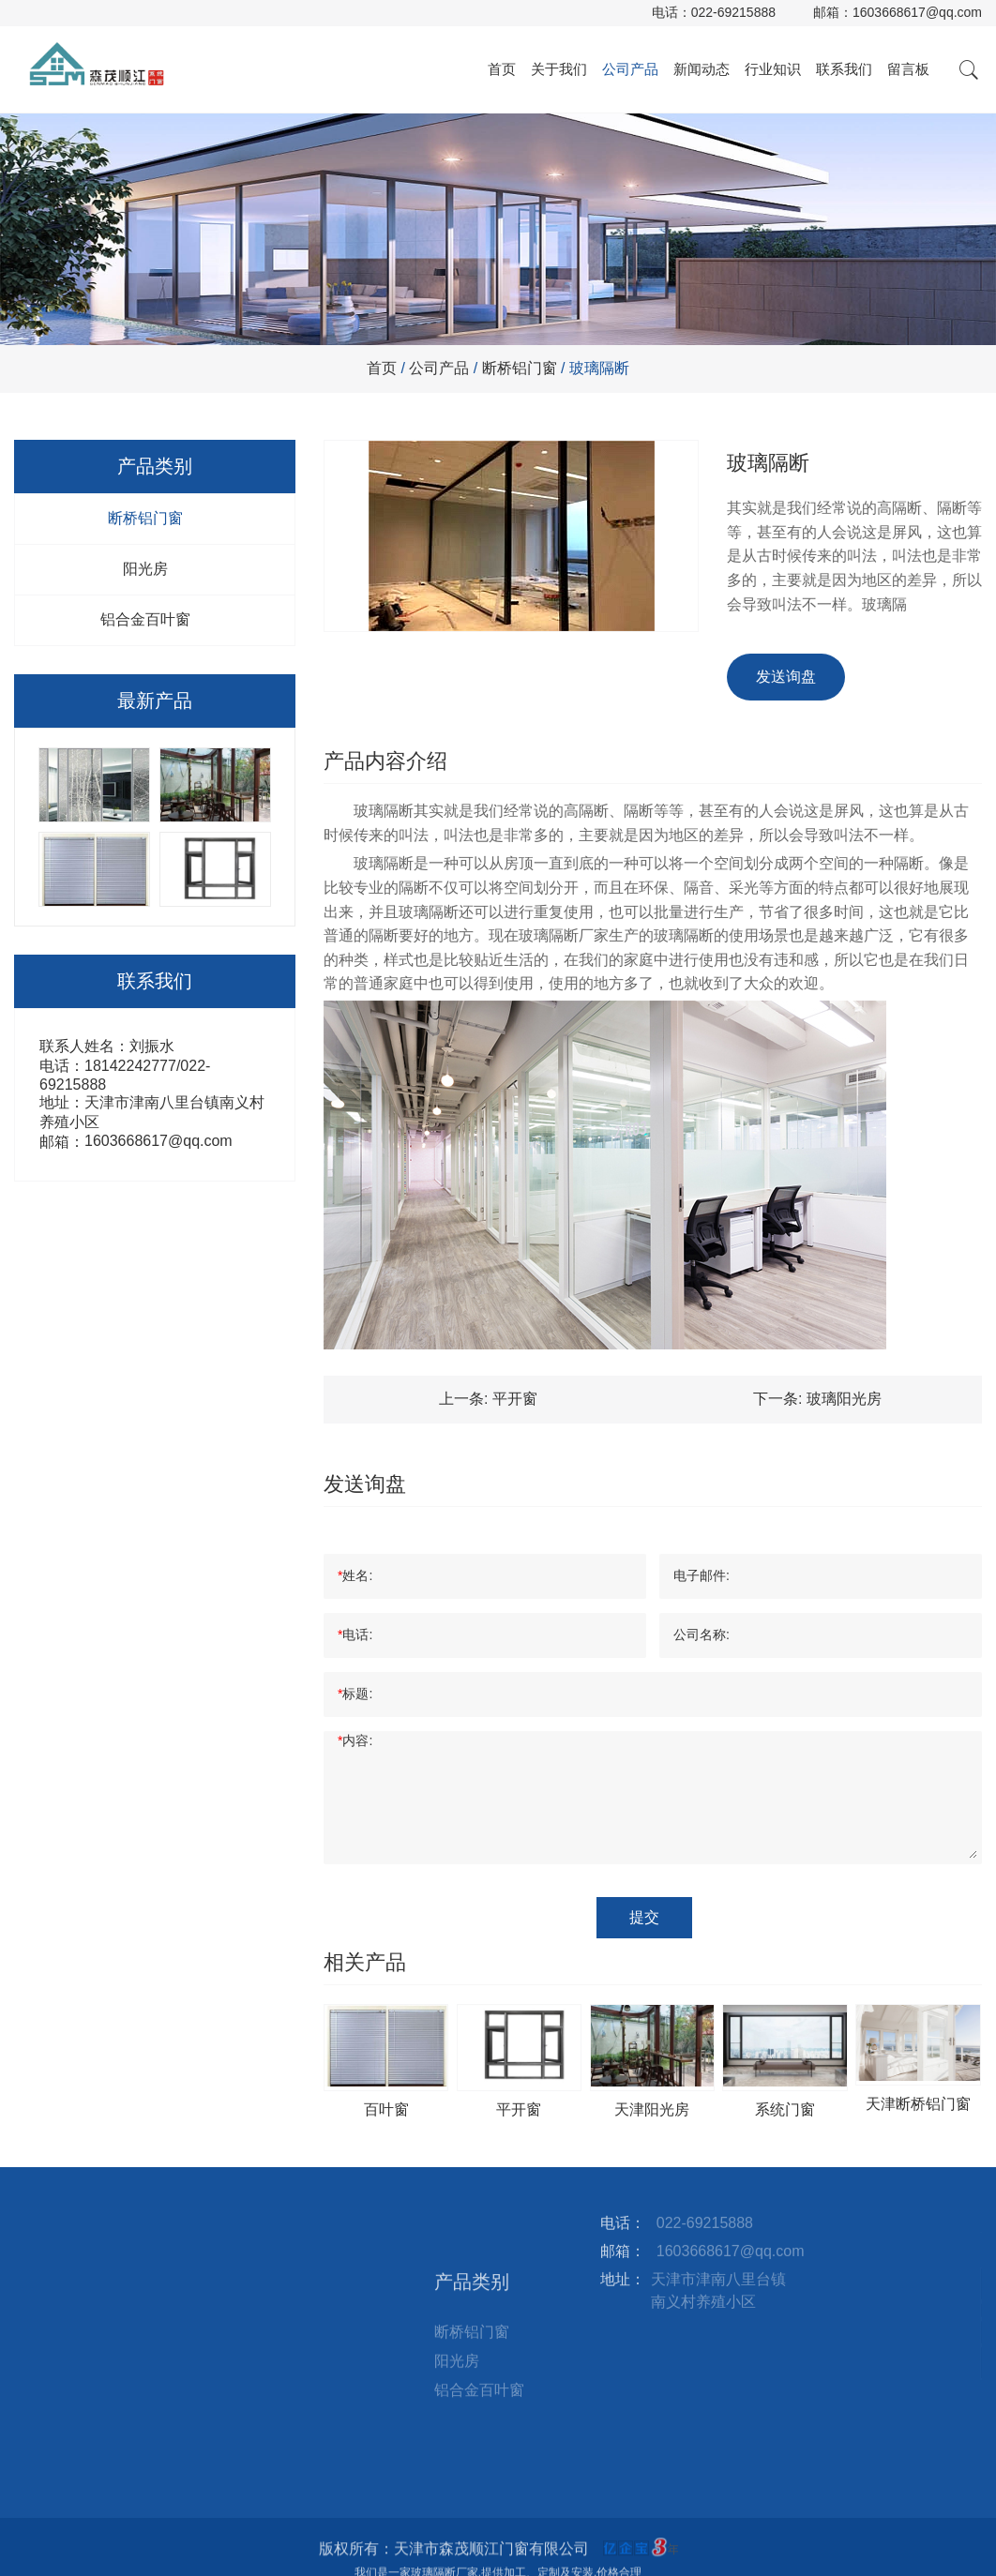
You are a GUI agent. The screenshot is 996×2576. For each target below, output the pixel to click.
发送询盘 (786, 677)
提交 (644, 1917)
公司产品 (630, 69)
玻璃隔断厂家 (564, 935)
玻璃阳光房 (844, 1399)
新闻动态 (701, 69)
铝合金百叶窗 (145, 619)
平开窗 (514, 1399)
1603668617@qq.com (917, 12)
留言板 (908, 69)
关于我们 (559, 69)
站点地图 (313, 2308)
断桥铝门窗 (519, 368)
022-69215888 (733, 12)
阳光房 (145, 569)
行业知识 (773, 69)
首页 (502, 69)
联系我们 (844, 69)
